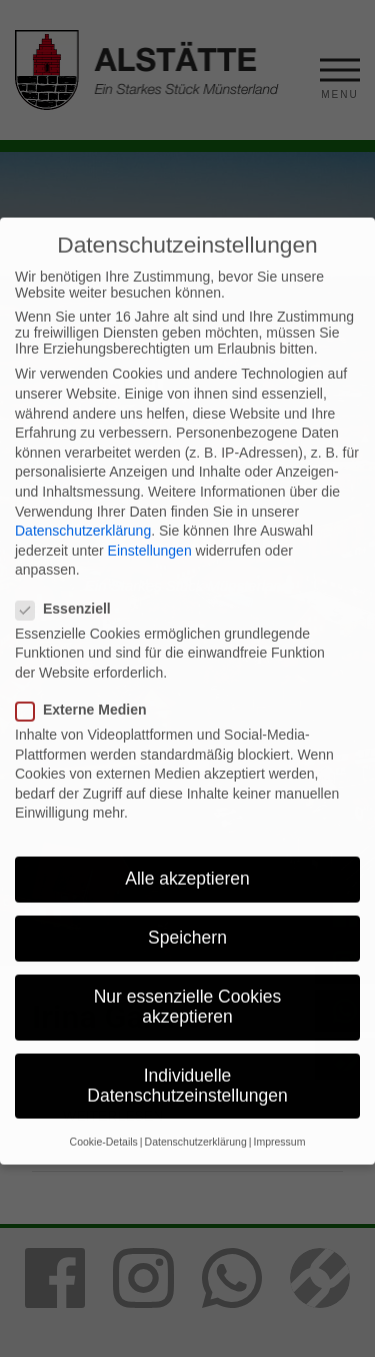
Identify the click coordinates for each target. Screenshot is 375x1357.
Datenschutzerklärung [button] (196, 1172)
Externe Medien (89, 740)
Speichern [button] (187, 968)
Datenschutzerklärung (83, 561)
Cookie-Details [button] (104, 1172)
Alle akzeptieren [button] (187, 909)
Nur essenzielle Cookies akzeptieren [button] (188, 1038)
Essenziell (71, 639)
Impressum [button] (279, 1172)
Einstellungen (150, 581)
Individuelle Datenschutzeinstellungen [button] (187, 1116)
